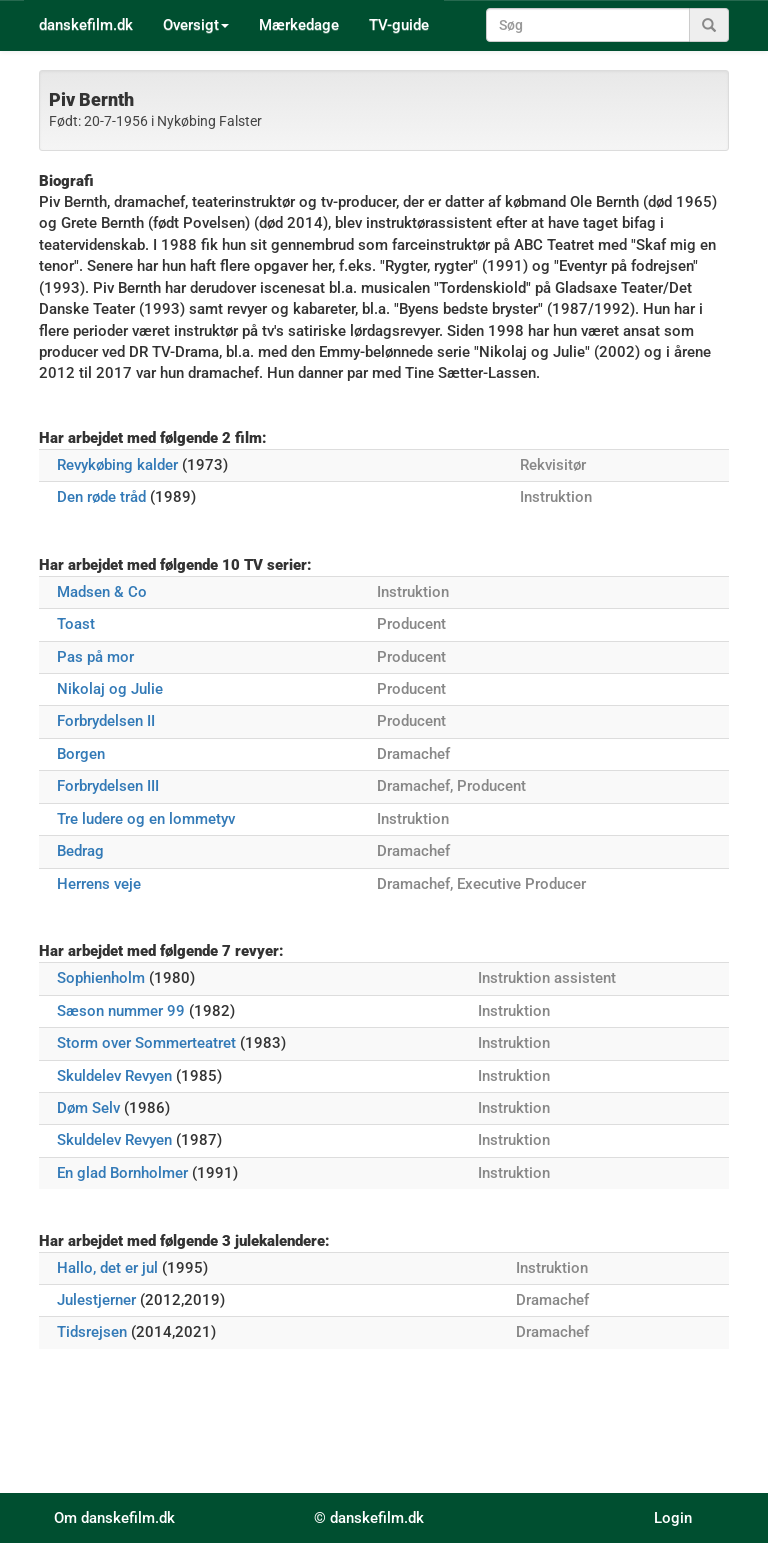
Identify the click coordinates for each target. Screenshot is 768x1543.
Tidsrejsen (92, 1332)
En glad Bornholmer (122, 1173)
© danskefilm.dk (369, 1518)
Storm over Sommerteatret (146, 1043)
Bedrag (80, 851)
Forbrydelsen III (108, 786)
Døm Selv (88, 1108)
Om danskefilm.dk (114, 1518)
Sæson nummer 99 (121, 1011)
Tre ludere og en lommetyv (146, 819)
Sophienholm (101, 978)
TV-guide (399, 25)
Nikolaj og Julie (110, 689)
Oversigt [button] (196, 25)
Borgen (81, 754)
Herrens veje (99, 884)
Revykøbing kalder (117, 465)
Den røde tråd (101, 497)
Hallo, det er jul (107, 1268)
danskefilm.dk (86, 25)
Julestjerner (96, 1300)
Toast (76, 624)
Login (673, 1518)
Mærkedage (299, 25)
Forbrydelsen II (106, 721)
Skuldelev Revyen (114, 1076)
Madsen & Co (102, 592)
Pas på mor (95, 657)
